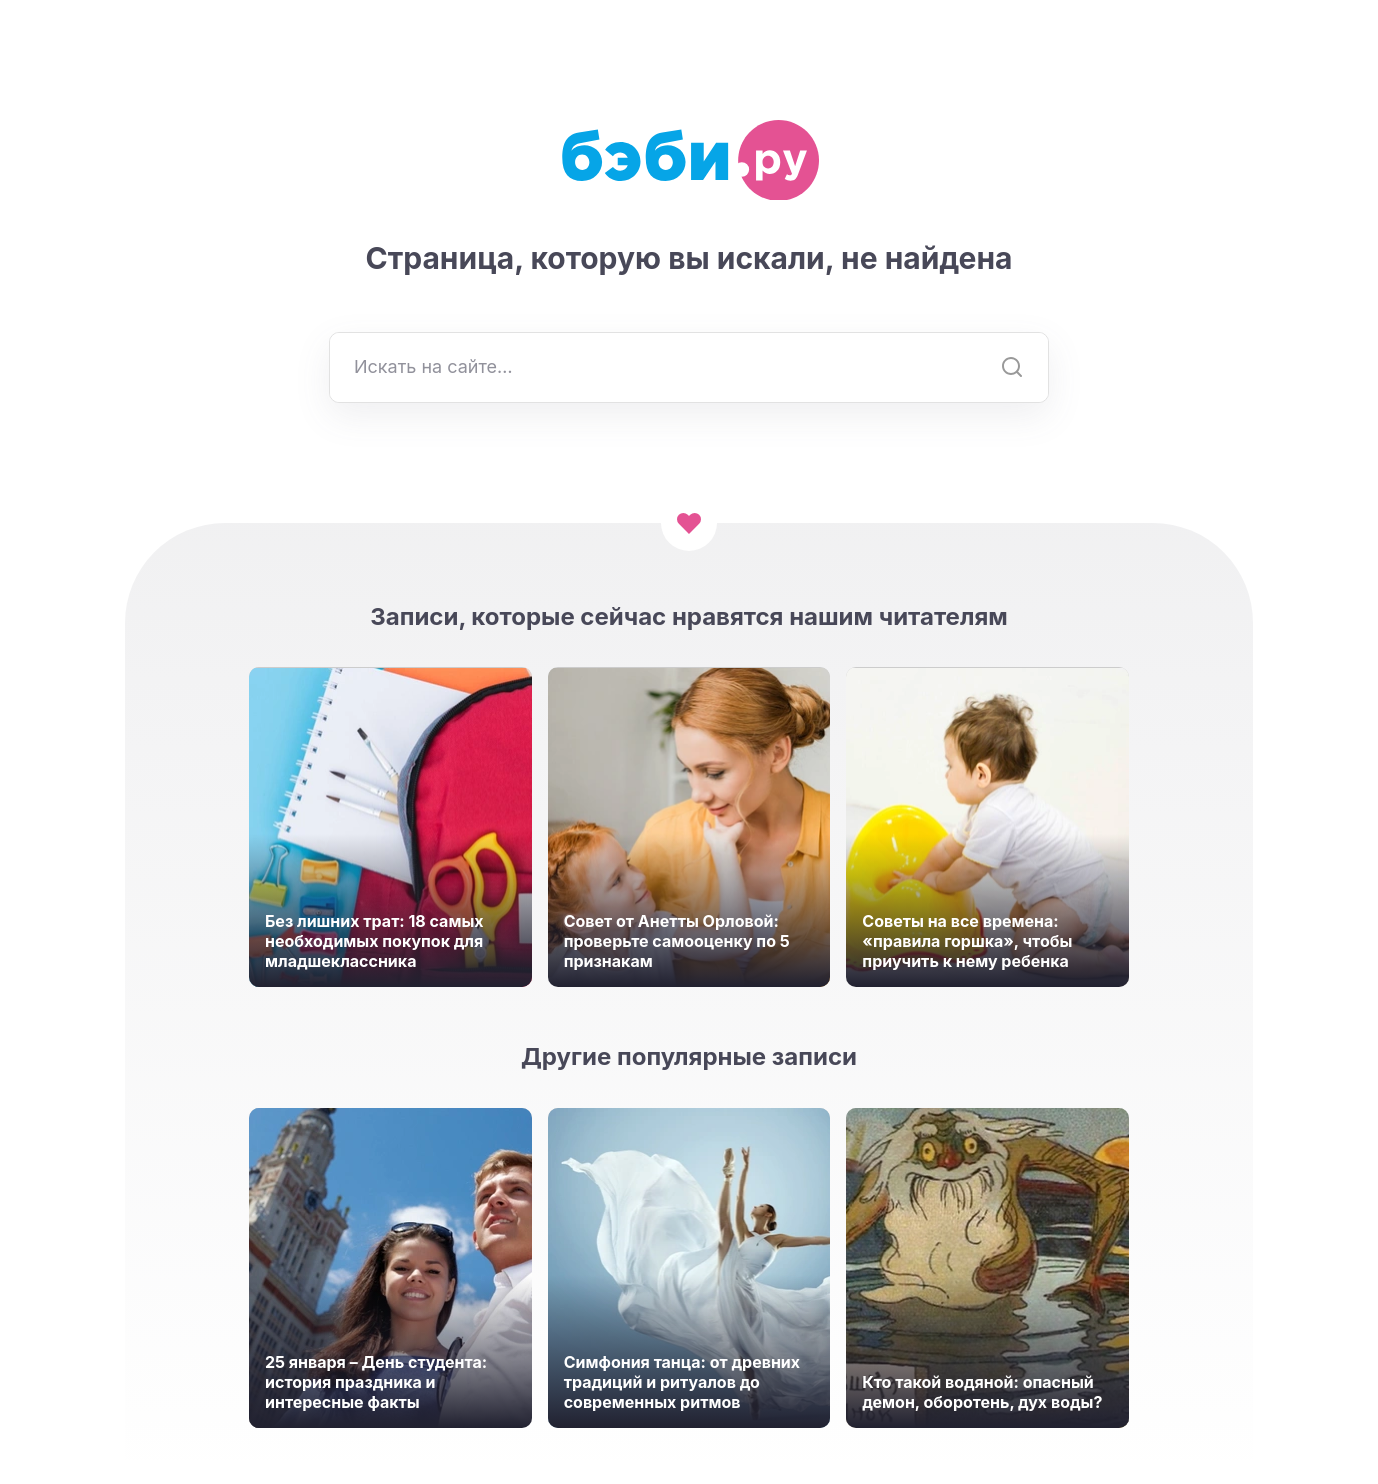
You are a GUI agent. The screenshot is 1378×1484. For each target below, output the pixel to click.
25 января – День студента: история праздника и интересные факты (376, 1382)
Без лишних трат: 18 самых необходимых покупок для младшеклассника (374, 941)
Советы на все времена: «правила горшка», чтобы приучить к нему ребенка (967, 941)
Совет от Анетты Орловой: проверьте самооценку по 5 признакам (677, 941)
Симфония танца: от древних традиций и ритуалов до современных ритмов (682, 1382)
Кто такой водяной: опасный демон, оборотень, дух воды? (982, 1392)
